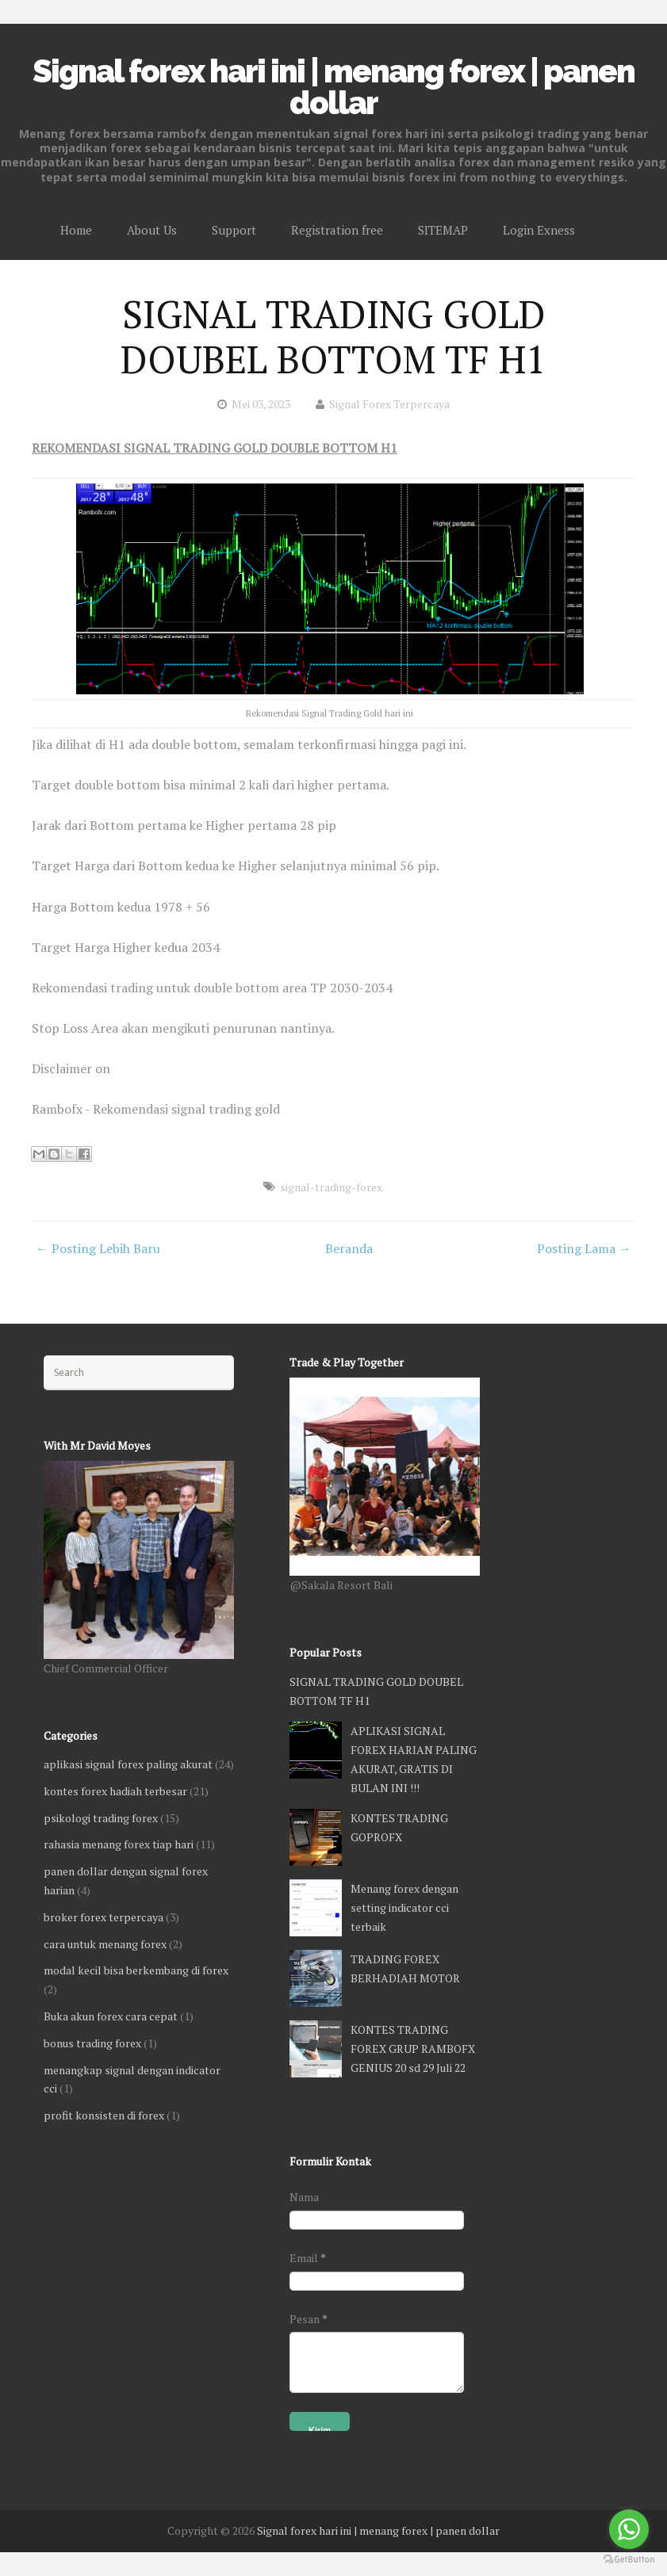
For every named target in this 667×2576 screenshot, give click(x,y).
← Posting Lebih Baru (98, 1248)
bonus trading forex (92, 2042)
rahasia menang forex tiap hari (119, 1844)
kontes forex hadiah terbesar (115, 1790)
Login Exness (539, 230)
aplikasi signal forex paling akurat (128, 1763)
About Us (152, 230)
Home (76, 230)
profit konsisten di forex (104, 2115)
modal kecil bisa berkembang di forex (136, 1970)
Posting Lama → (584, 1248)
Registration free (337, 230)
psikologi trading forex (101, 1817)
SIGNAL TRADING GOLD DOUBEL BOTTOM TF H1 (333, 337)
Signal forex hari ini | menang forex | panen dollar (333, 86)
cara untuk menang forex (105, 1943)
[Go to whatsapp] (629, 2529)
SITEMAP (443, 230)
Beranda (349, 1248)
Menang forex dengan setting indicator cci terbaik (404, 1907)
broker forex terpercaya (103, 1916)
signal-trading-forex (331, 1186)
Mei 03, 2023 (261, 403)
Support (234, 230)
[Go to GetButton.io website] (629, 2560)
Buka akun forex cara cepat (111, 2016)
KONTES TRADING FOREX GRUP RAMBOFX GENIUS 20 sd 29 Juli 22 (413, 2048)
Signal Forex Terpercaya (389, 403)
